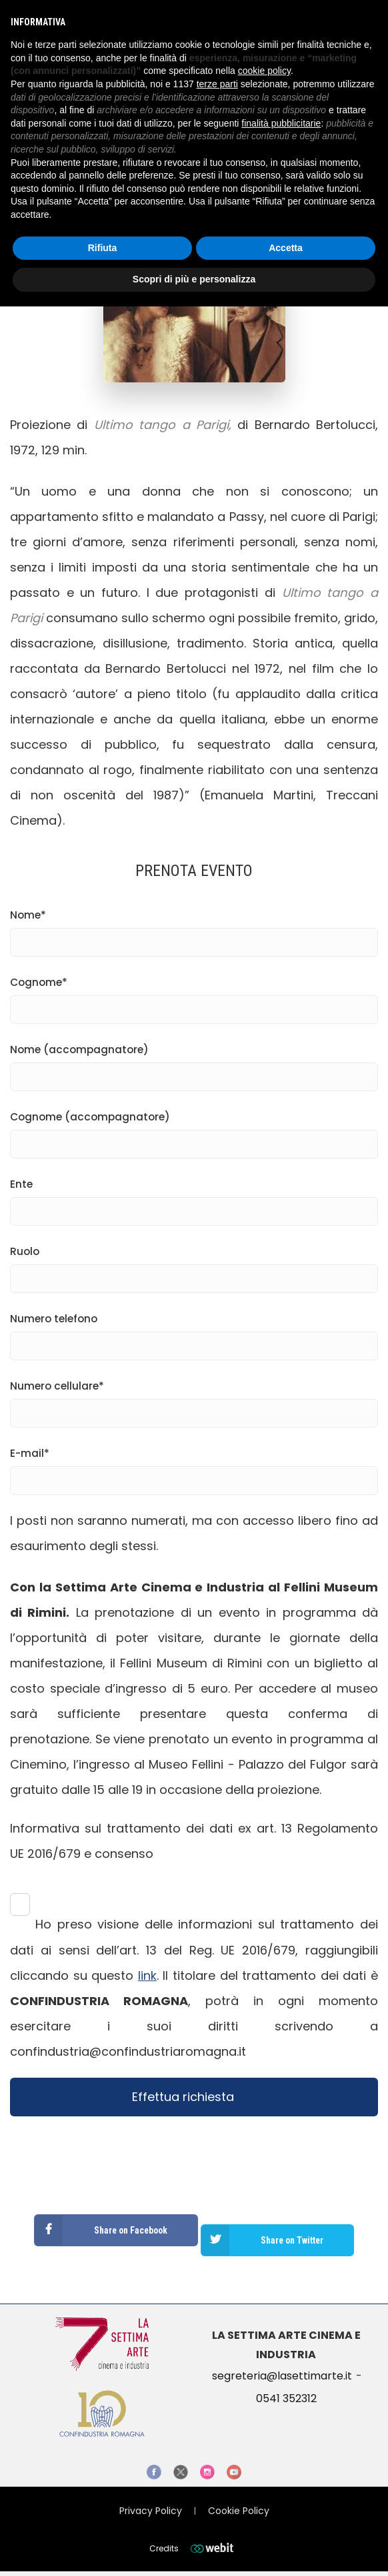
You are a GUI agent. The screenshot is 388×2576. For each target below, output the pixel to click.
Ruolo (194, 1265)
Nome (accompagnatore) (194, 1063)
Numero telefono (194, 1332)
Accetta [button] (286, 247)
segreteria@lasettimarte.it (282, 2375)
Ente (194, 1197)
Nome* (194, 928)
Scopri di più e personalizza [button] (194, 279)
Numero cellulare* (194, 1399)
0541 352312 (286, 2398)
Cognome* (194, 996)
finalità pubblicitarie (281, 123)
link (147, 1975)
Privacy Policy (150, 2510)
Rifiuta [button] (102, 247)
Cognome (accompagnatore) (194, 1130)
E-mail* (194, 1467)
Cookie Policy (238, 2510)
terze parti (217, 84)
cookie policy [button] (264, 70)
